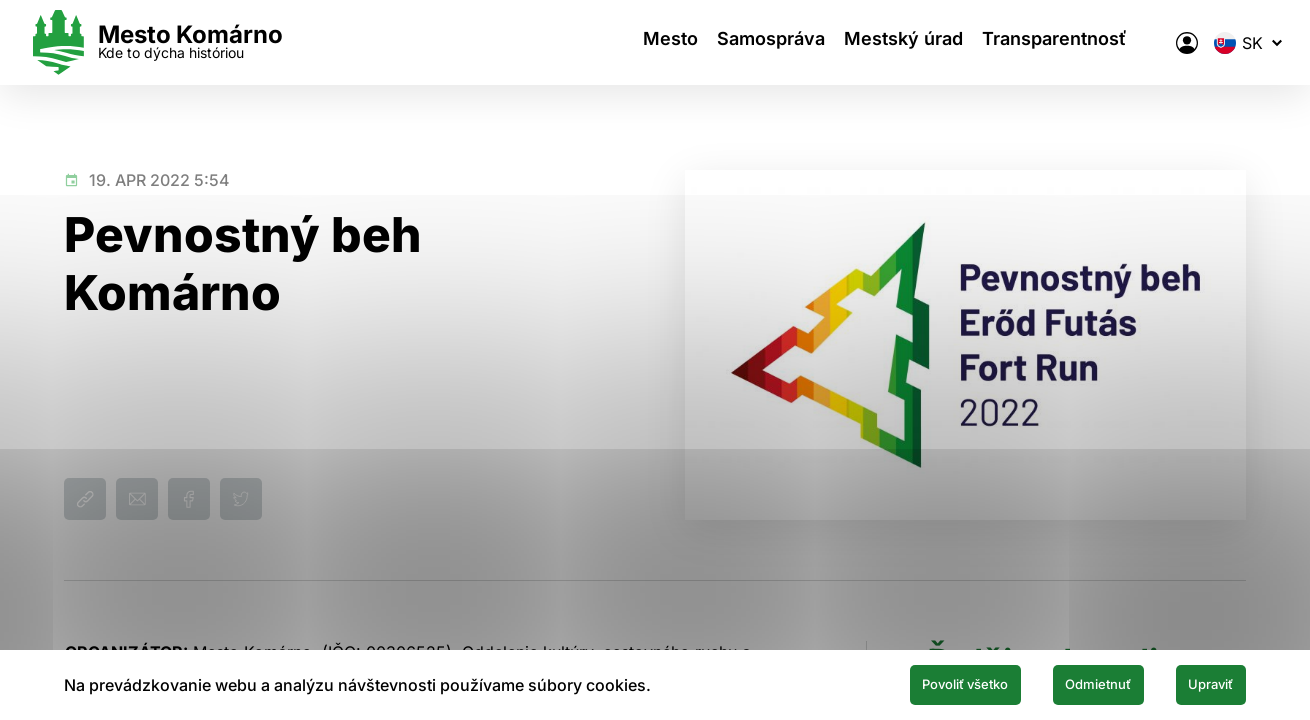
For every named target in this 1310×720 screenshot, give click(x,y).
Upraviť (1198, 683)
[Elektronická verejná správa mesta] (1151, 43)
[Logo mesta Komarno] (191, 42)
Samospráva (732, 42)
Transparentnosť (1037, 42)
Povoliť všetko (892, 683)
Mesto (620, 42)
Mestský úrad (875, 42)
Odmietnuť (1058, 683)
